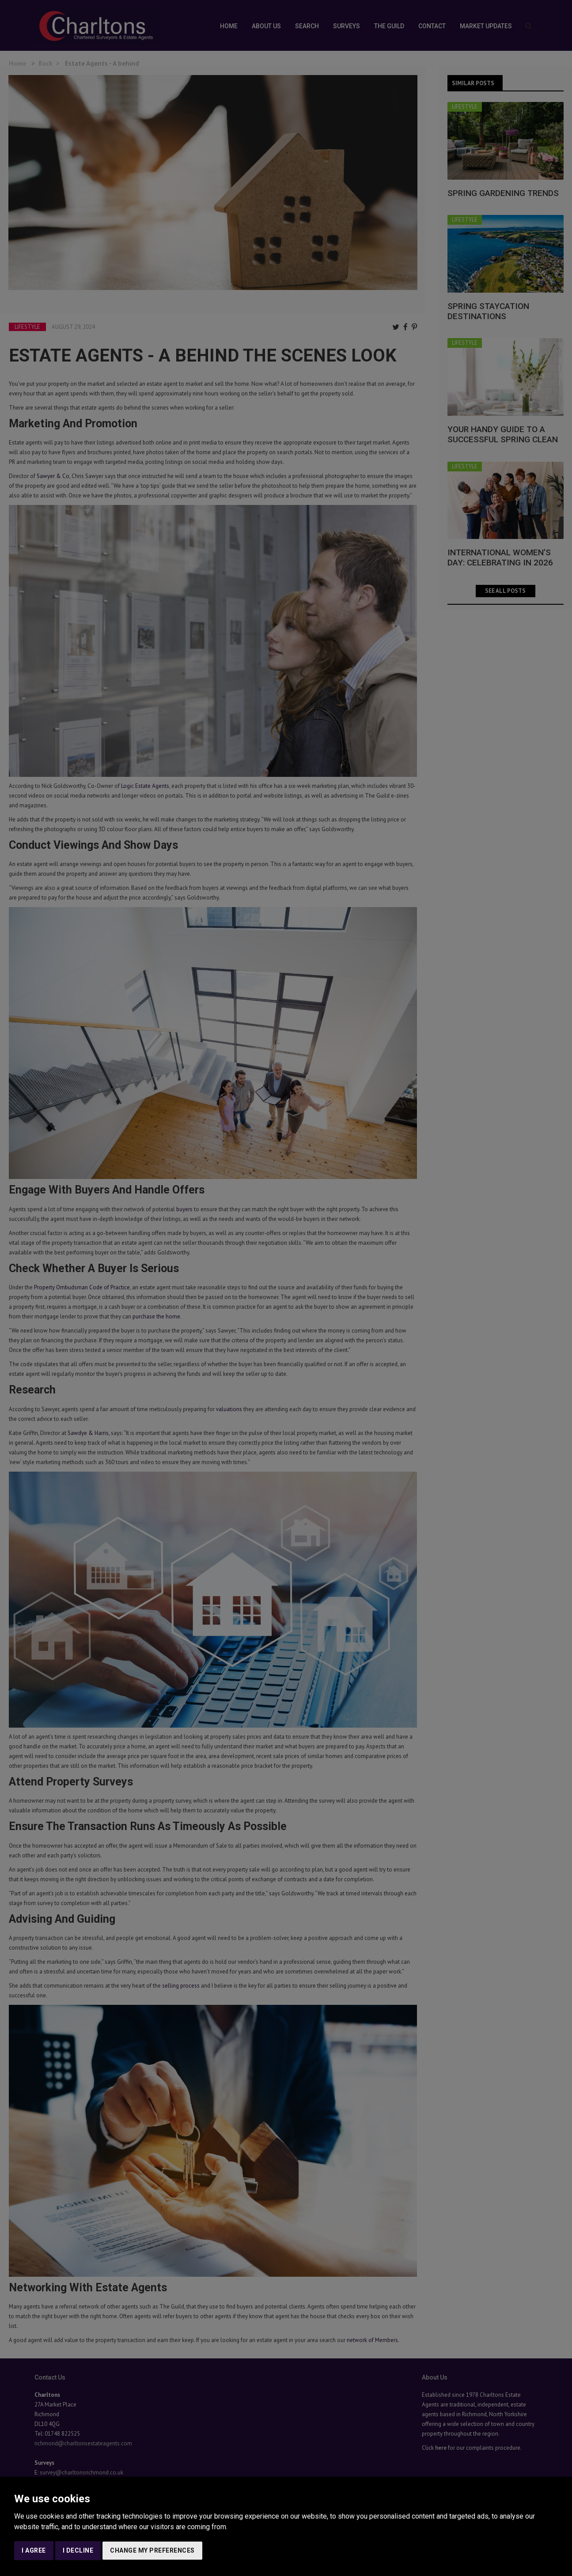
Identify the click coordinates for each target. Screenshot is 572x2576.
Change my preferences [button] (152, 2550)
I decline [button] (78, 2550)
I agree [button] (34, 2550)
